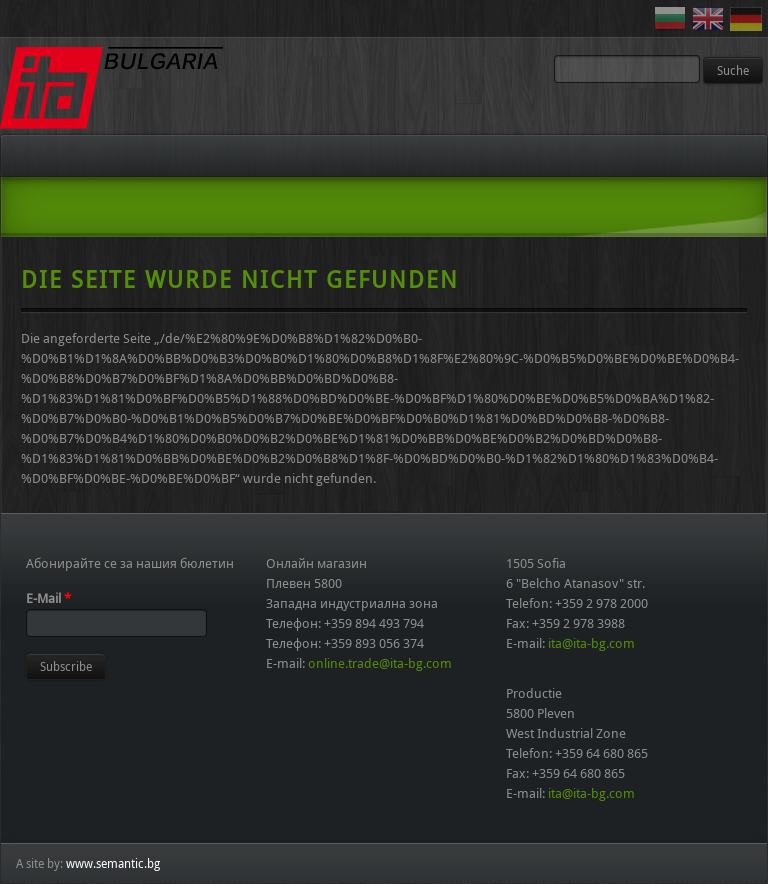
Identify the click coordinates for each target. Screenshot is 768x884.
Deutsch (749, 19)
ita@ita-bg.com (591, 643)
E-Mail (48, 598)
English (711, 19)
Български (673, 19)
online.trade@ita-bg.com (380, 663)
